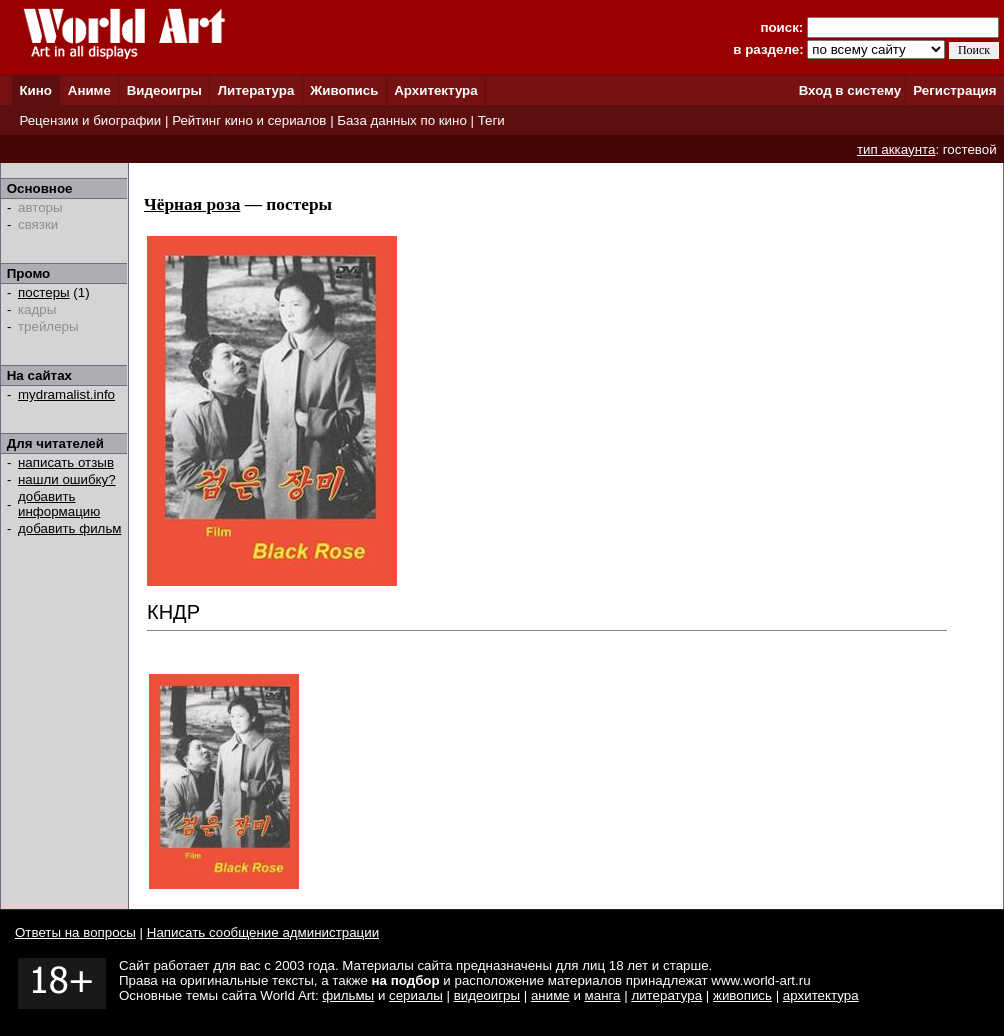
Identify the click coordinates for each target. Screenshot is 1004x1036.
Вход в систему (850, 90)
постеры (44, 292)
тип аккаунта (896, 149)
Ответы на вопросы (75, 932)
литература (666, 995)
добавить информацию (59, 504)
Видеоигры (164, 90)
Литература (256, 90)
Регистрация (954, 90)
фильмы (348, 995)
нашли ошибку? (67, 479)
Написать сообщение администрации (263, 932)
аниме (550, 995)
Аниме (89, 90)
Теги (491, 120)
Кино (35, 90)
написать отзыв (66, 462)
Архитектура (435, 90)
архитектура (821, 995)
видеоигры (487, 995)
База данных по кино (401, 120)
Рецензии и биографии (90, 120)
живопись (742, 995)
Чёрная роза (192, 204)
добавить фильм (70, 528)
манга (603, 995)
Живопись (344, 90)
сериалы (416, 995)
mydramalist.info (66, 394)
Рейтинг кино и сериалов (249, 120)
